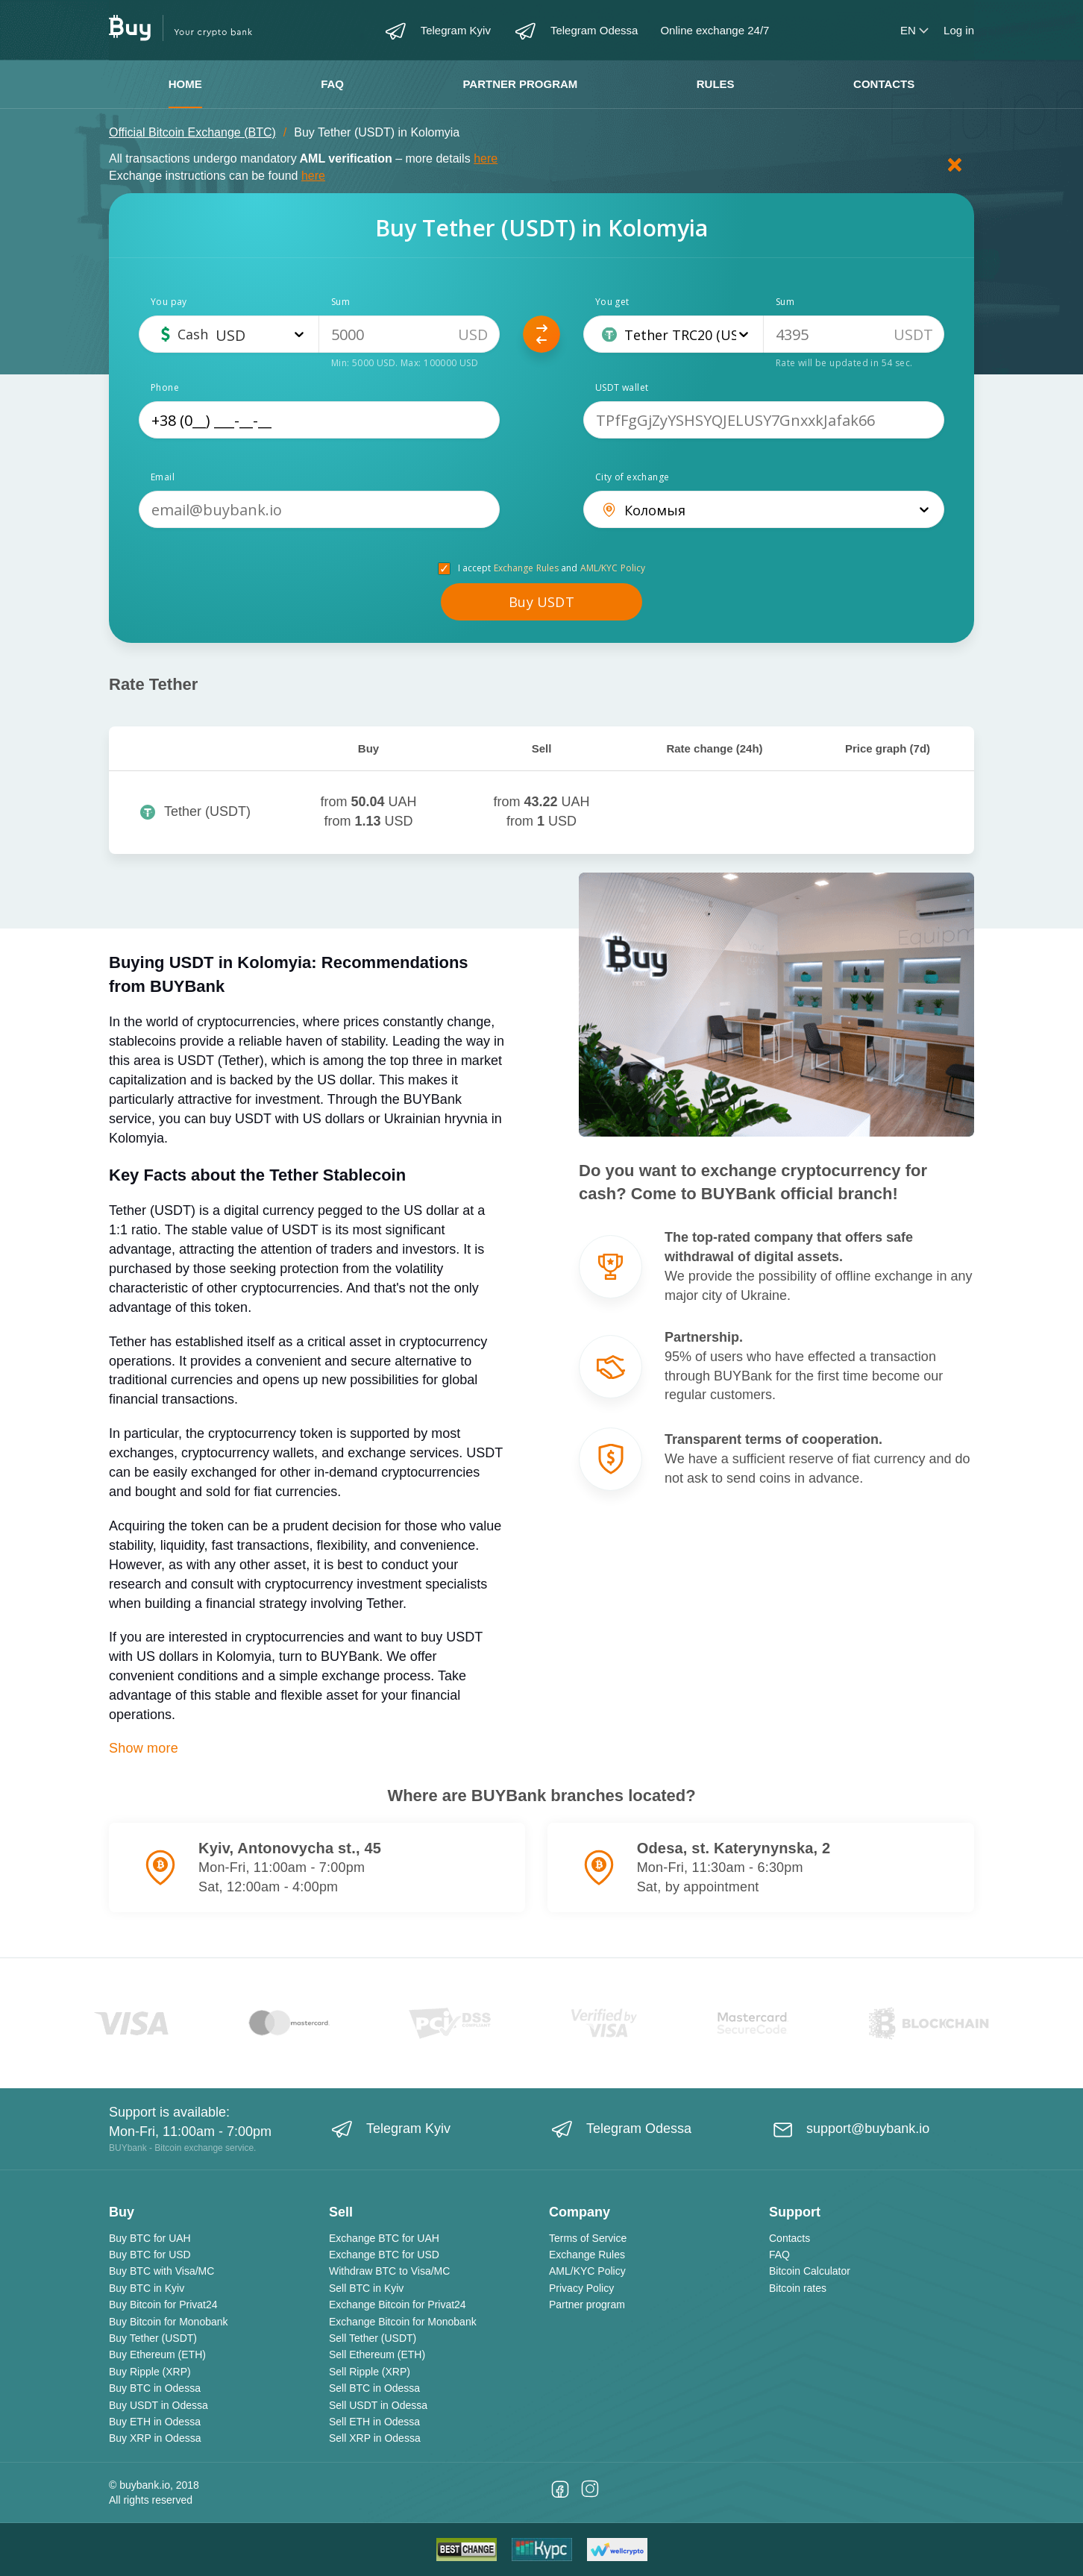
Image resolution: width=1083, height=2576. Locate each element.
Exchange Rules (526, 568)
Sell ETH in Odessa (374, 2422)
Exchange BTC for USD (384, 2255)
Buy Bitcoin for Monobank (168, 2322)
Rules (716, 84)
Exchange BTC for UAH (384, 2238)
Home (185, 84)
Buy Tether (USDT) (153, 2338)
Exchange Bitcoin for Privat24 (397, 2304)
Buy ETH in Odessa (155, 2422)
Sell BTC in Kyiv (366, 2288)
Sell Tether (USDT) (372, 2338)
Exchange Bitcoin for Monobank (403, 2322)
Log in (959, 30)
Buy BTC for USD (150, 2255)
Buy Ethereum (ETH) (157, 2354)
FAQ (332, 84)
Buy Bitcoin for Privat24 (163, 2304)
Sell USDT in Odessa (378, 2405)
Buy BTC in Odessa (155, 2388)
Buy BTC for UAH (150, 2238)
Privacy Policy (581, 2288)
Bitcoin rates (797, 2288)
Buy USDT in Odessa (158, 2405)
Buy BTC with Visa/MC (161, 2271)
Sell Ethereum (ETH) (377, 2354)
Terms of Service (588, 2238)
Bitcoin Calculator (809, 2271)
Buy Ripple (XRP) (150, 2372)
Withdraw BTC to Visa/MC (389, 2271)
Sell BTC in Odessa (374, 2388)
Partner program (519, 84)
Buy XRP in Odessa (155, 2438)
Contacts (883, 84)
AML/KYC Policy (613, 568)
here (485, 158)
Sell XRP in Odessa (375, 2438)
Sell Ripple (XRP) (369, 2372)
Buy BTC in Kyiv (146, 2288)
